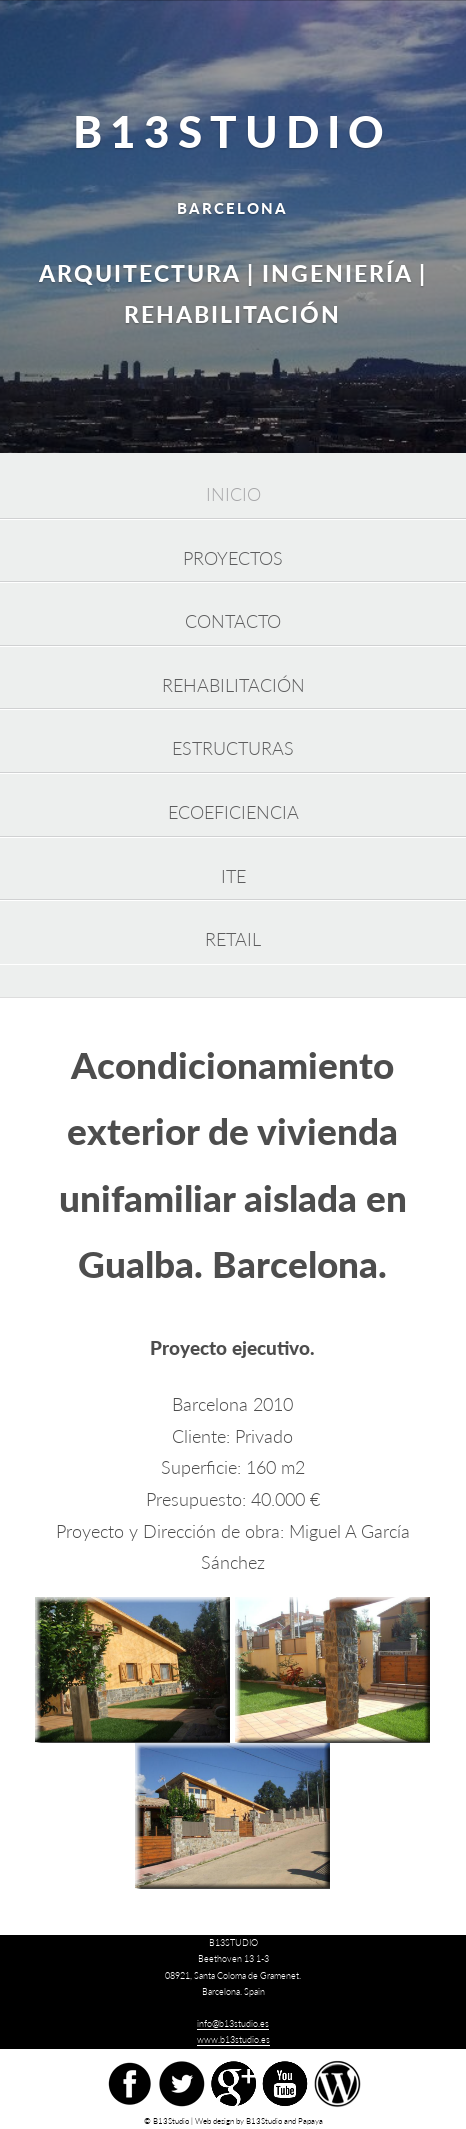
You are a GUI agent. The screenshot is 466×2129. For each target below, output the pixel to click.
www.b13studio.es (233, 2039)
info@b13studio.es (233, 2023)
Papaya (310, 2121)
